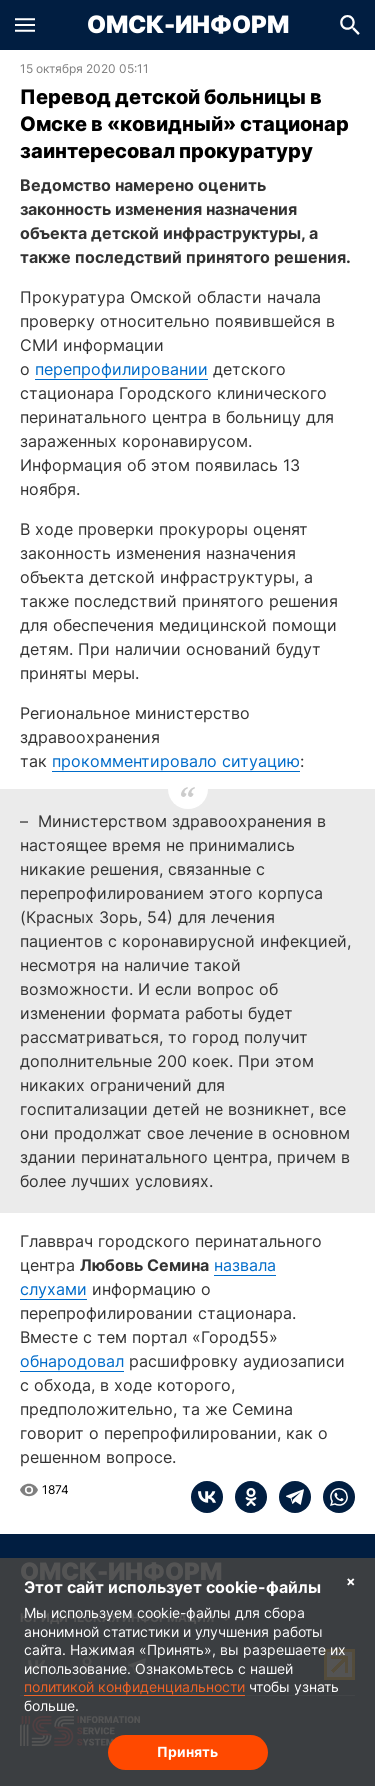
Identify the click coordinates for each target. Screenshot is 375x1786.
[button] (25, 25)
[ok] (245, 1497)
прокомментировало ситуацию (176, 761)
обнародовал (72, 1361)
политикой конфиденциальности (134, 1686)
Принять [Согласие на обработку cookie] (187, 1751)
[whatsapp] (333, 1497)
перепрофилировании (121, 369)
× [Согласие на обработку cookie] (351, 1580)
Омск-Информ (188, 25)
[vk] (207, 1497)
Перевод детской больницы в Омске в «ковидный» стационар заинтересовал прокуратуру (184, 124)
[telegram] (289, 1497)
